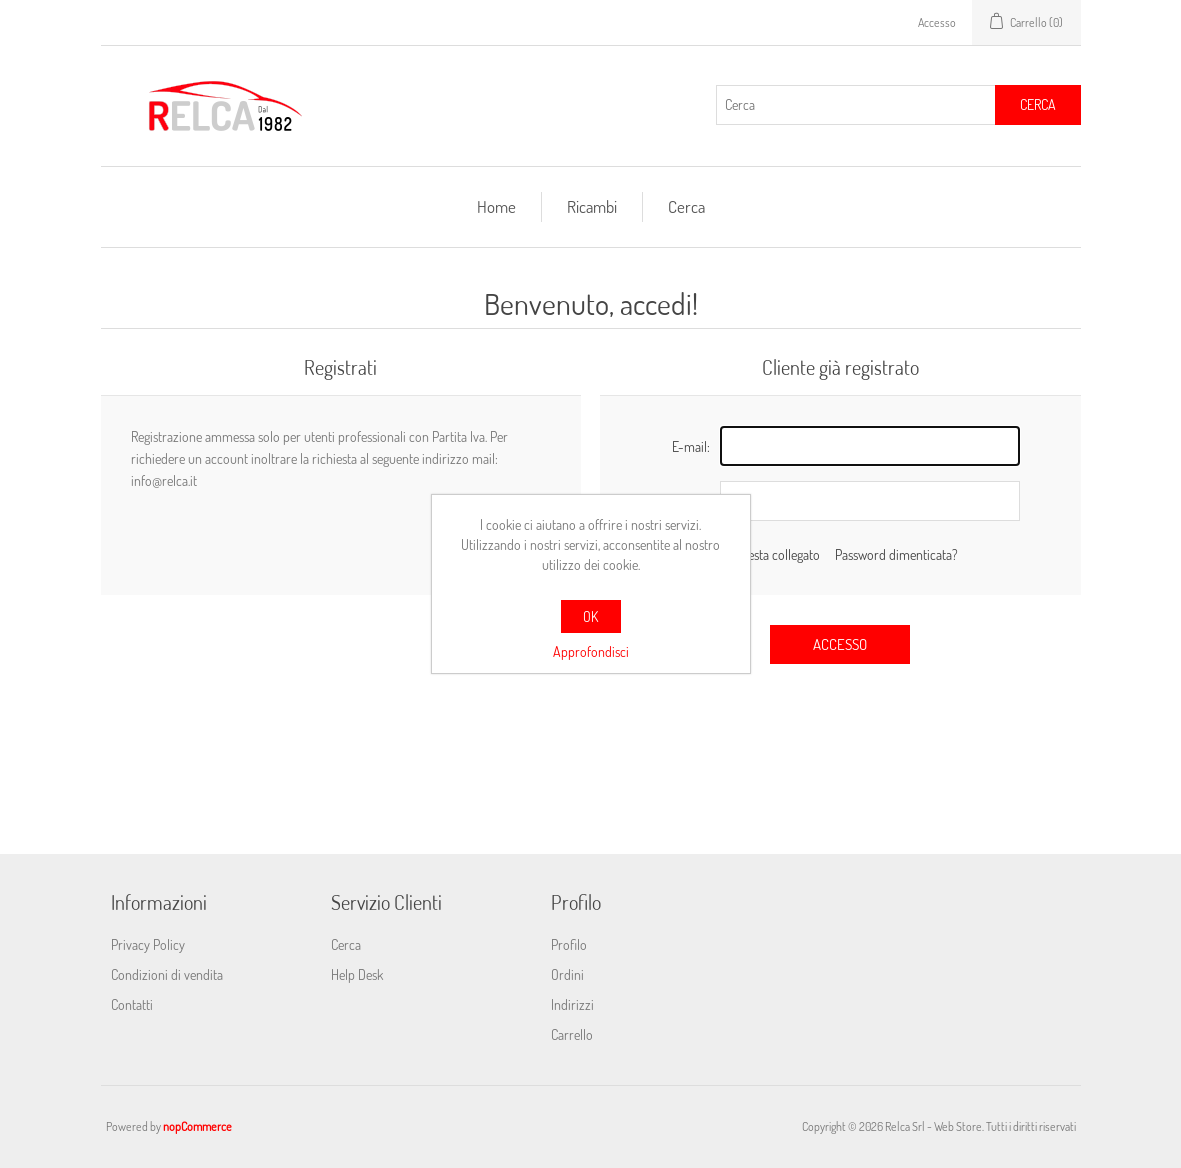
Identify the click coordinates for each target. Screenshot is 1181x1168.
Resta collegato (780, 554)
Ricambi (592, 206)
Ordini (567, 974)
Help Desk (357, 974)
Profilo (569, 944)
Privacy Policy (148, 944)
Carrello (572, 1034)
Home (496, 206)
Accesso (937, 22)
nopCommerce (197, 1126)
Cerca (1038, 104)
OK (590, 616)
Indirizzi (572, 1004)
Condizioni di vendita (167, 974)
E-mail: (691, 446)
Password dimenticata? (896, 554)
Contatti (132, 1004)
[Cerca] (856, 105)
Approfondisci (591, 651)
